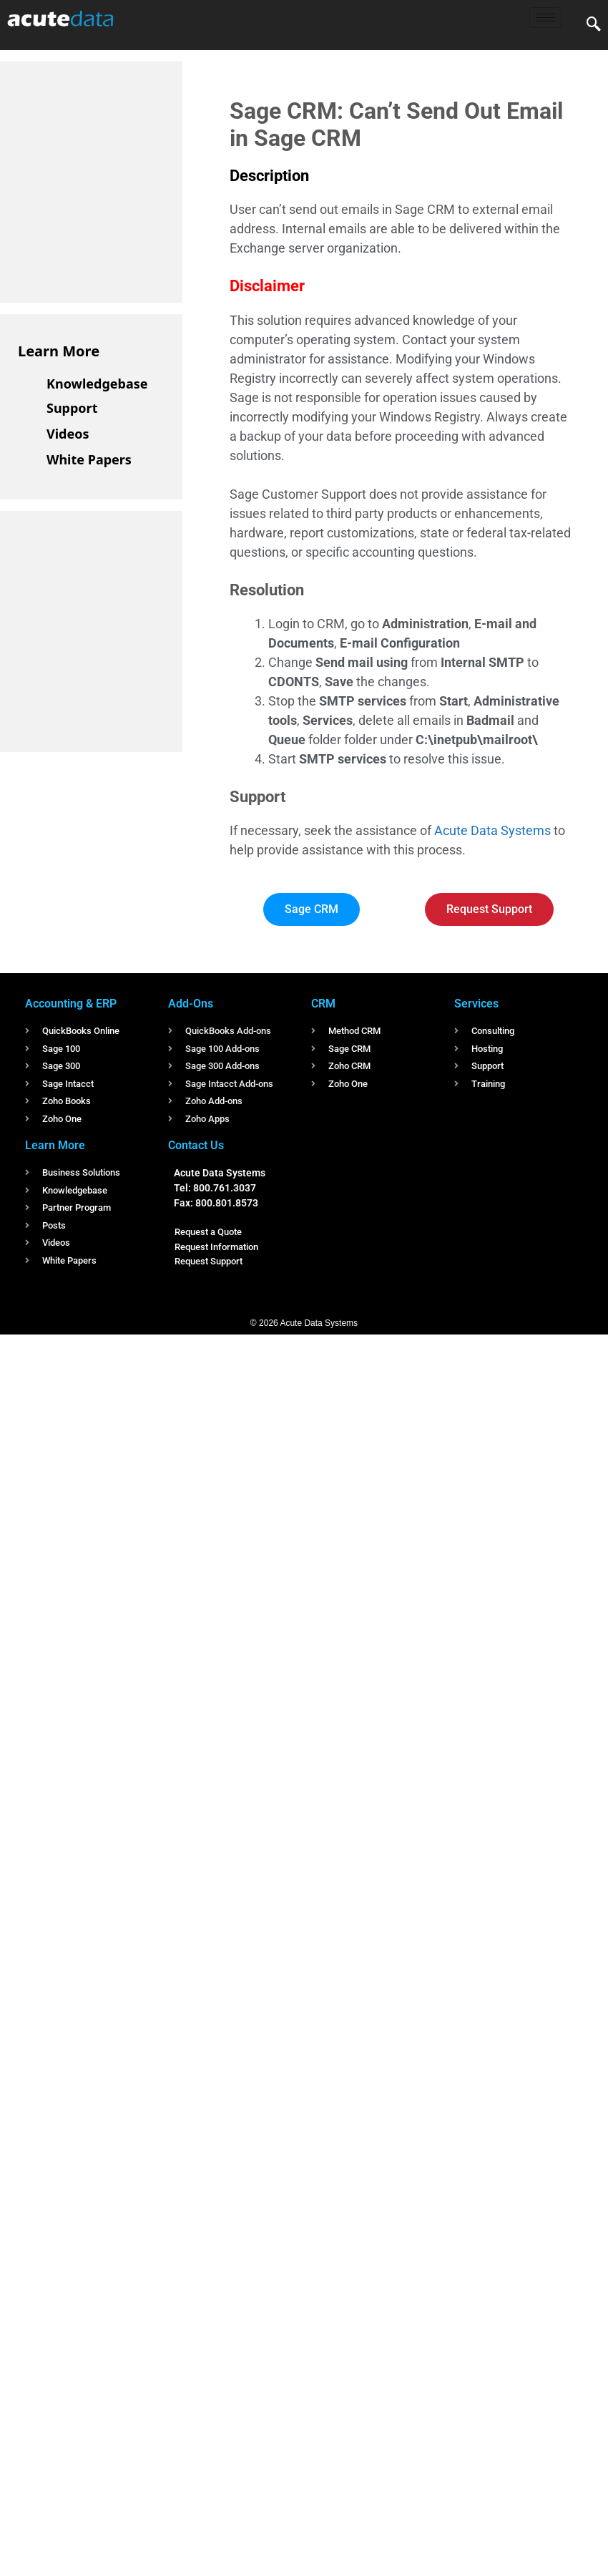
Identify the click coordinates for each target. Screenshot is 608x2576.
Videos (67, 433)
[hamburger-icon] (545, 17)
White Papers (89, 459)
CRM (323, 1003)
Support (71, 407)
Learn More (58, 351)
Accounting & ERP (71, 1003)
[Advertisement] (125, 179)
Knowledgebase (97, 383)
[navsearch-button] (593, 25)
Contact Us (196, 1145)
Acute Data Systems (492, 830)
